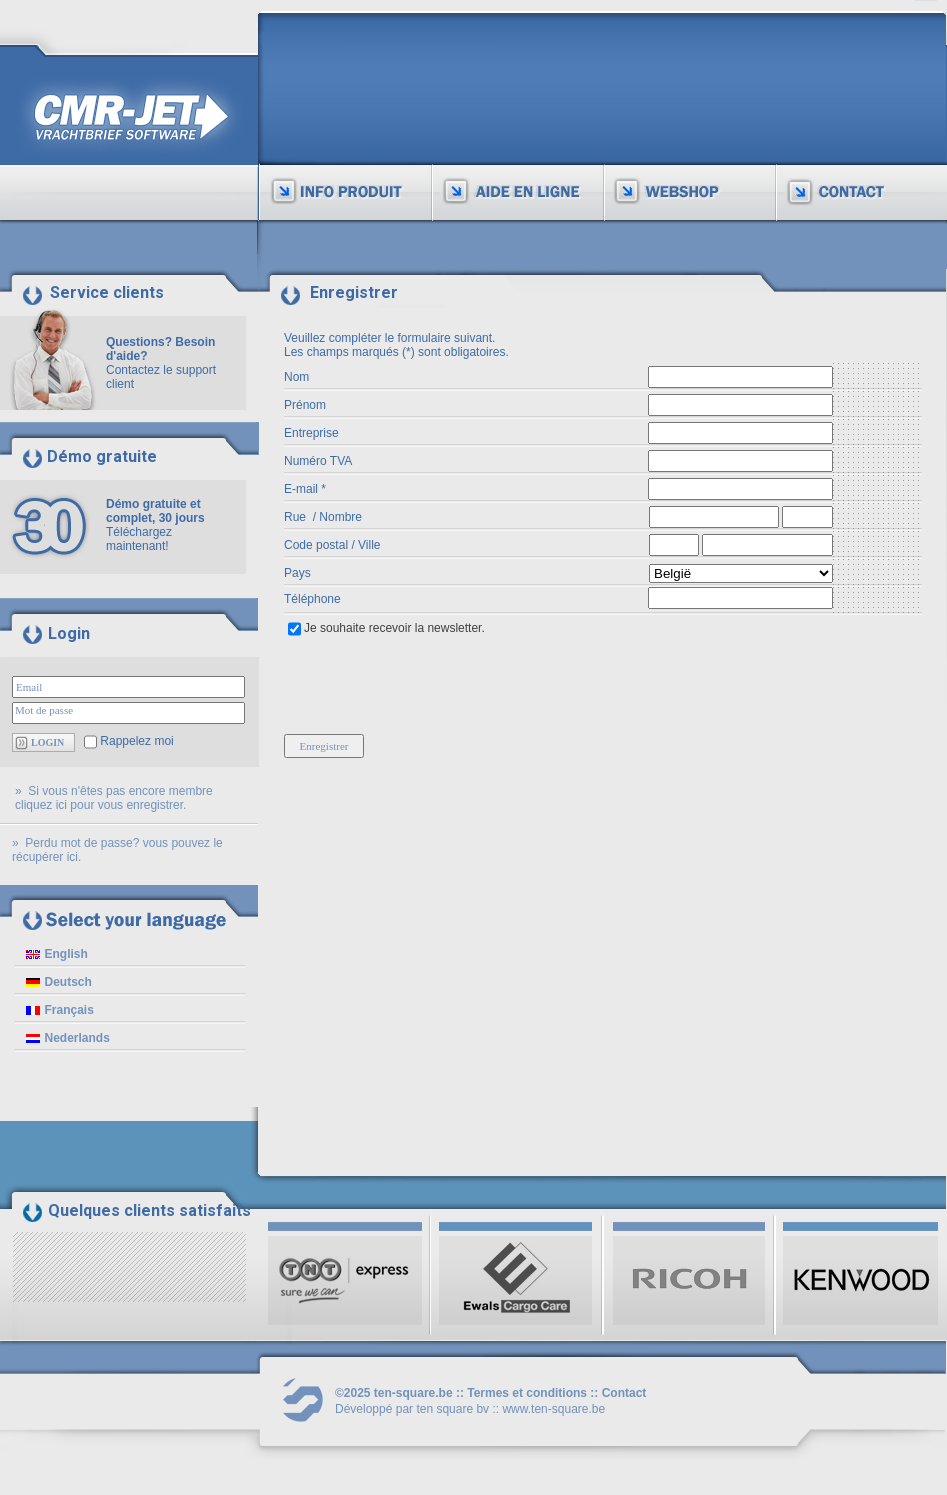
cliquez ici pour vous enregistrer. (100, 805)
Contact (624, 1393)
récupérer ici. (46, 857)
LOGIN (47, 742)
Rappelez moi (136, 741)
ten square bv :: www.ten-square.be (510, 1409)
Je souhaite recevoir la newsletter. (394, 628)
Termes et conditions (527, 1393)
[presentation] (436, 682)
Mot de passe (44, 710)
